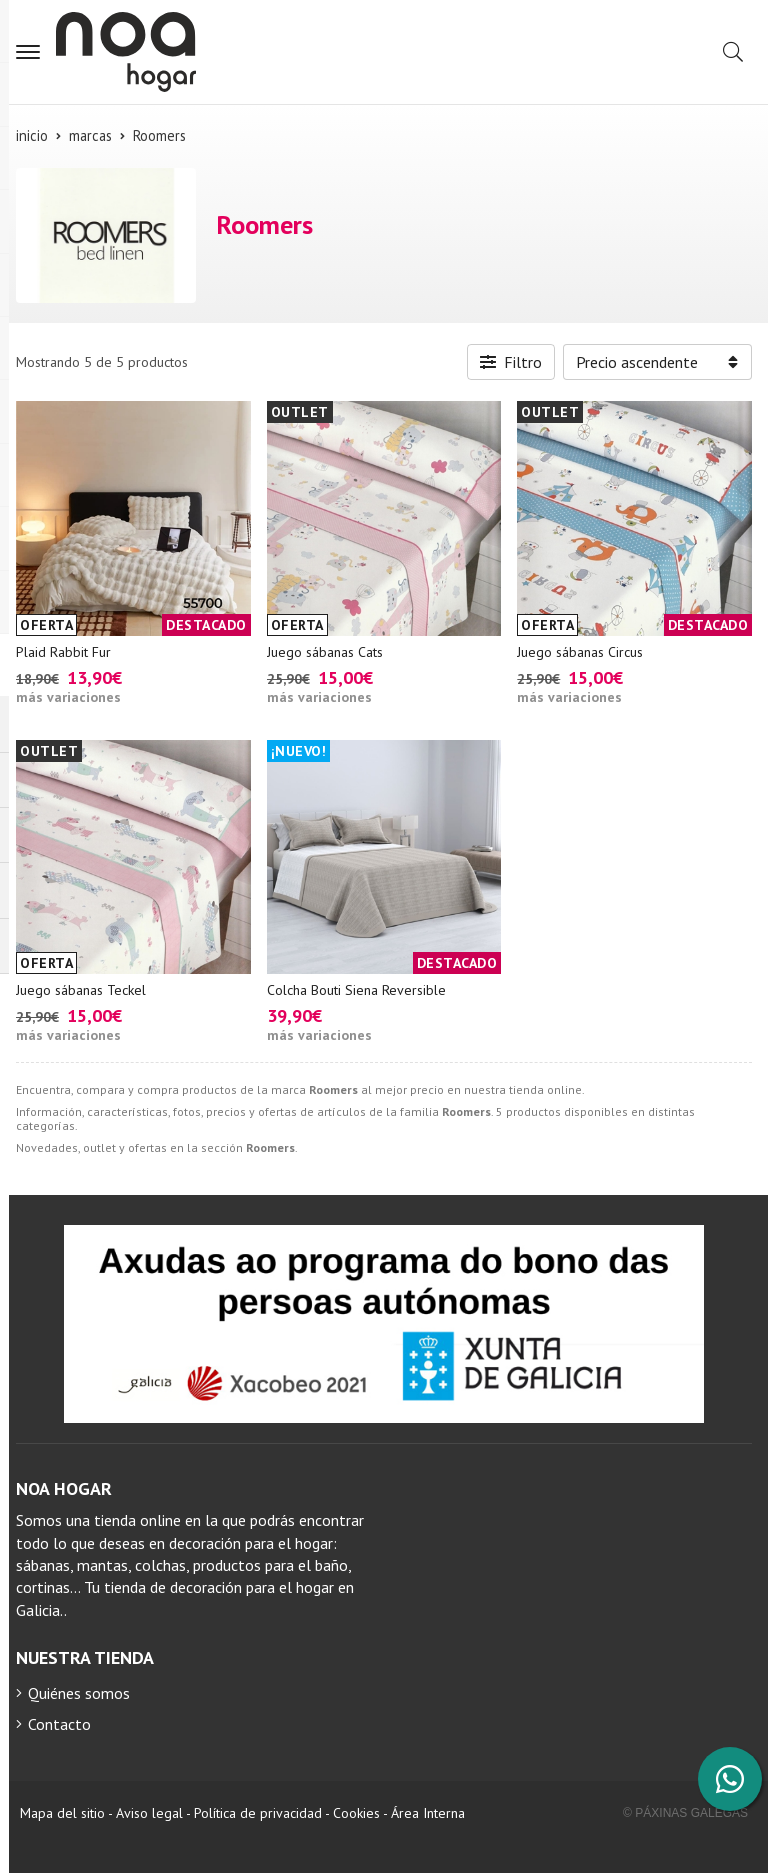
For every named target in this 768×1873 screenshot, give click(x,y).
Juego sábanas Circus (580, 652)
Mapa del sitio (62, 1813)
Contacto (59, 1724)
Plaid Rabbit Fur (63, 652)
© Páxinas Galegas (685, 1813)
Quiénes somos (79, 1693)
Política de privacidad (258, 1813)
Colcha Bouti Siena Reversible (356, 990)
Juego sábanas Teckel (81, 990)
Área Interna (428, 1813)
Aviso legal (149, 1813)
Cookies (356, 1813)
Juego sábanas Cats (325, 652)
